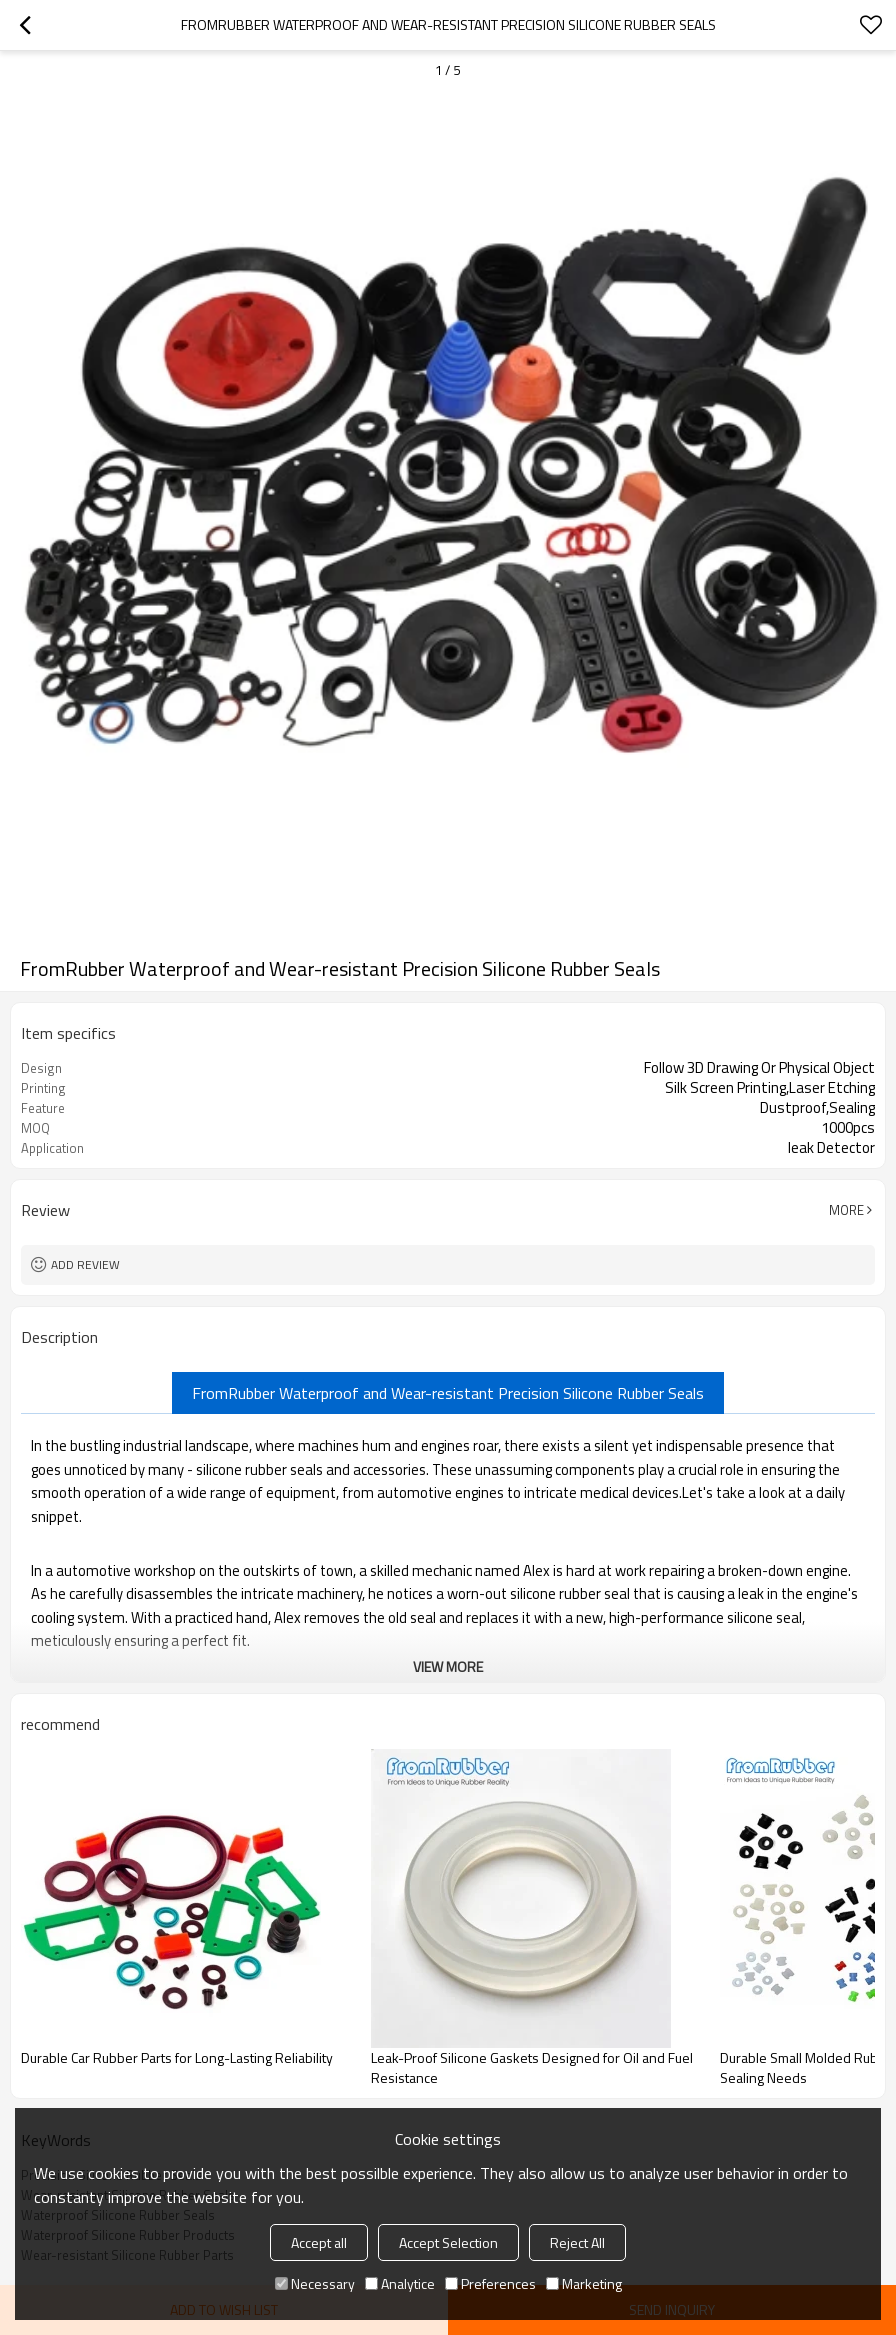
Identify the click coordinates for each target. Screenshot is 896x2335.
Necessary (315, 2283)
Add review (85, 1264)
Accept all (319, 2242)
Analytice (400, 2283)
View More (448, 1666)
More (846, 1210)
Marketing (584, 2283)
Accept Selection (448, 2242)
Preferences (490, 2283)
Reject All (577, 2242)
